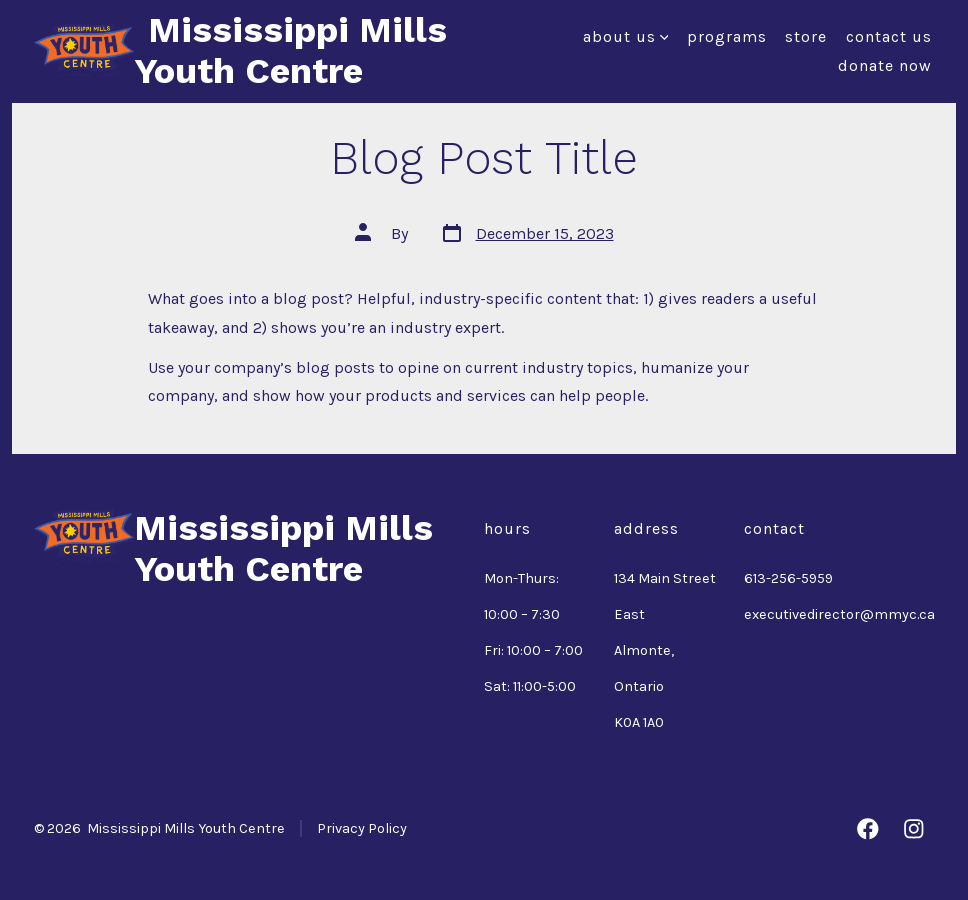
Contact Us (889, 36)
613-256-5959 (788, 578)
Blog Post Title (484, 158)
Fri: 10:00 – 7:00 (533, 650)
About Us (626, 36)
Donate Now (885, 65)
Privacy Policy (362, 828)
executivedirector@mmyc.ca (839, 614)
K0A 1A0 (639, 722)
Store (806, 36)
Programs (727, 36)
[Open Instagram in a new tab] (914, 829)
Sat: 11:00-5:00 (530, 686)
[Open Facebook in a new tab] (868, 829)
